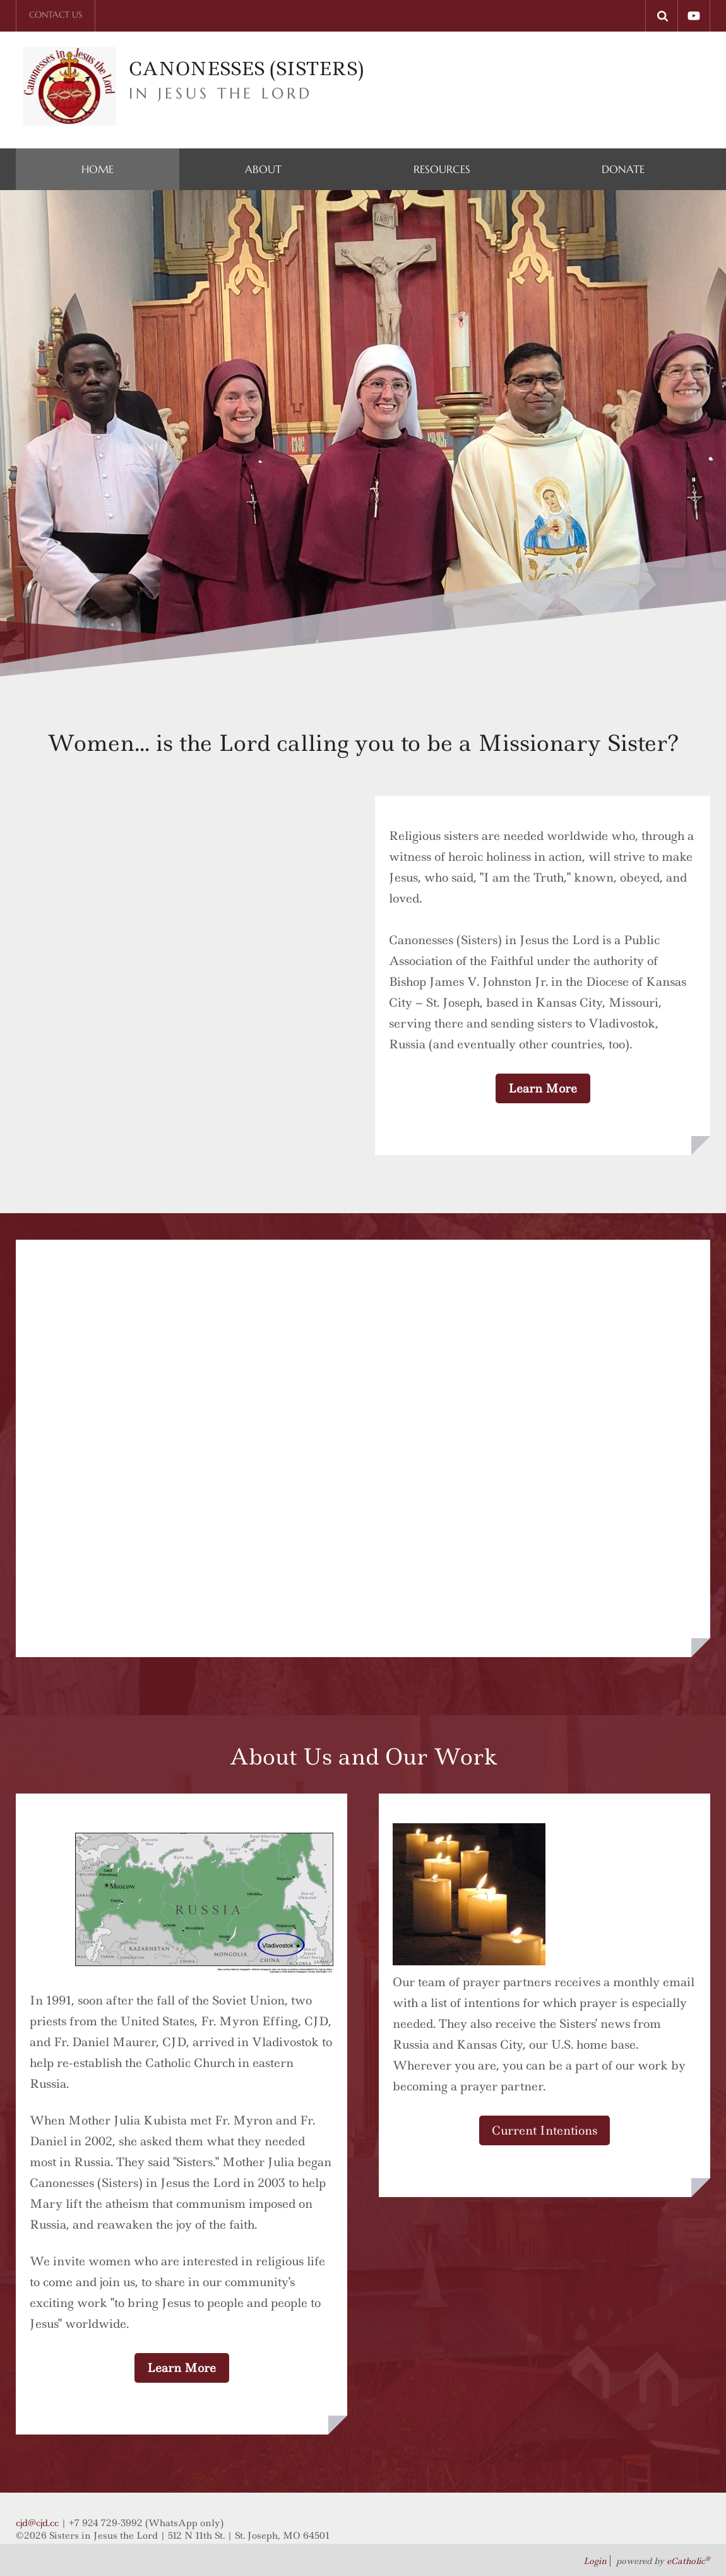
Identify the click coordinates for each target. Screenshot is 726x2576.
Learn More (542, 1088)
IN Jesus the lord (220, 93)
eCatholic (688, 2561)
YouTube (694, 16)
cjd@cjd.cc (37, 2523)
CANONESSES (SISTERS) (249, 68)
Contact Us (55, 14)
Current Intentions (544, 2130)
